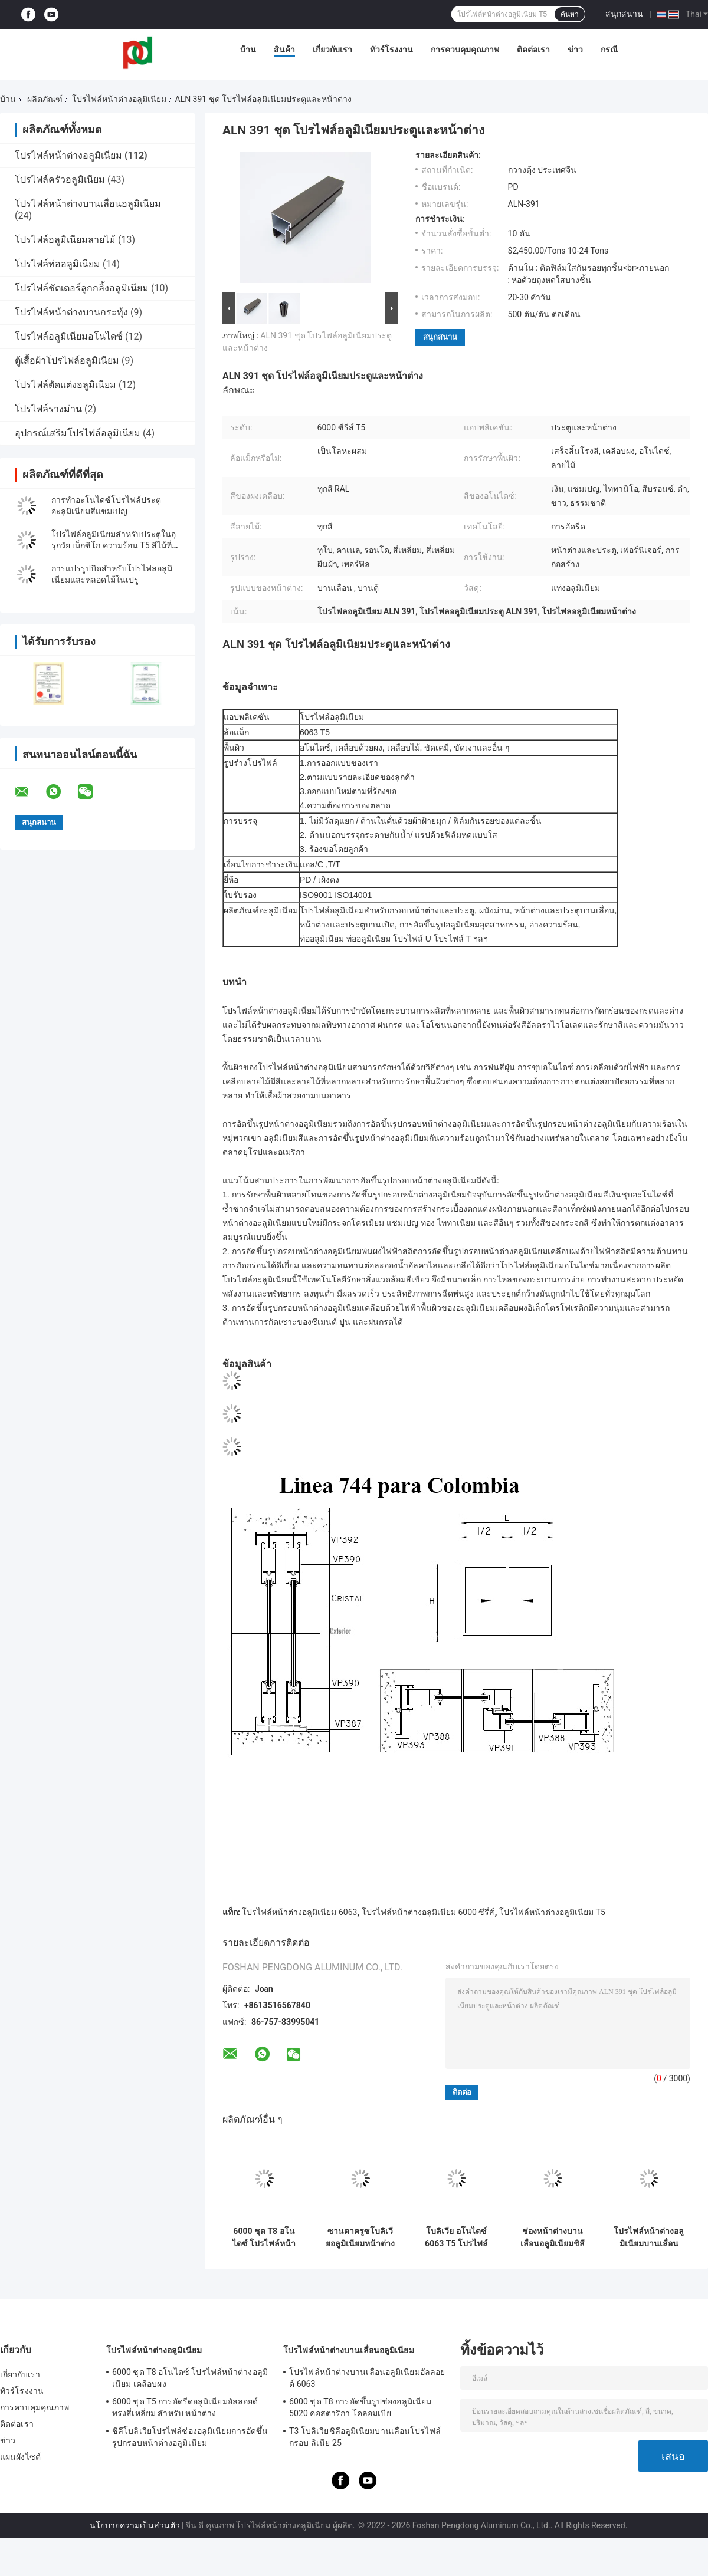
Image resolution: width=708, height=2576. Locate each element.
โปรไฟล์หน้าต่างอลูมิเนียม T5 (552, 1912)
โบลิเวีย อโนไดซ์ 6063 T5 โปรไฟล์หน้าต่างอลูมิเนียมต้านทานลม (456, 2237)
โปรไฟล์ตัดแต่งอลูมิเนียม (65, 384)
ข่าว (575, 49)
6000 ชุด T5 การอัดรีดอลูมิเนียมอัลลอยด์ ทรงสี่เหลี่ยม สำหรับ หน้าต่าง (185, 2407)
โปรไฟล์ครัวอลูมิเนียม (60, 179)
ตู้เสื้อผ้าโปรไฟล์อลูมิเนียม (67, 360)
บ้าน (248, 49)
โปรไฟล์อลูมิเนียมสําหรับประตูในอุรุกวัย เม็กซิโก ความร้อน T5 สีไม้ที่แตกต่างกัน (113, 545)
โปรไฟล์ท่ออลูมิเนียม (57, 263)
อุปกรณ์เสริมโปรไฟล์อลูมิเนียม (77, 433)
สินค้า (284, 49)
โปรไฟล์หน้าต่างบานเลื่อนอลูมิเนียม (88, 203)
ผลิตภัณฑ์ (45, 99)
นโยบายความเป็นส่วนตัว (135, 2525)
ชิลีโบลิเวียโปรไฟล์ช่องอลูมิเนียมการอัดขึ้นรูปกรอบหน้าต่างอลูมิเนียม (190, 2436)
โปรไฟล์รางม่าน (48, 408)
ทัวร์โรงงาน (391, 49)
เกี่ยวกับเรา (332, 49)
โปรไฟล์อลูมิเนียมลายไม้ (65, 239)
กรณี (609, 49)
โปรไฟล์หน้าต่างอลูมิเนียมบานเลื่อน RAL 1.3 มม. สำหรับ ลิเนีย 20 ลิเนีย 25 (649, 2237)
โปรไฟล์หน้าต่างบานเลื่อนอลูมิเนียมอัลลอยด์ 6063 (367, 2378)
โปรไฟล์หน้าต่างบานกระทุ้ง (71, 312)
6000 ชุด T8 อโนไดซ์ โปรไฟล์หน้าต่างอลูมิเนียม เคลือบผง (264, 2237)
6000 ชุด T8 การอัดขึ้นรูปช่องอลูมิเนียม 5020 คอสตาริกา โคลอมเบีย (360, 2407)
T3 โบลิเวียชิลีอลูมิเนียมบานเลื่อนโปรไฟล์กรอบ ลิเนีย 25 (365, 2436)
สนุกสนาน (624, 13)
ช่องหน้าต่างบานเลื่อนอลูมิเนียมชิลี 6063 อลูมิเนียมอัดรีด (552, 2237)
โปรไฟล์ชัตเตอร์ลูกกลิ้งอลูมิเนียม (82, 288)
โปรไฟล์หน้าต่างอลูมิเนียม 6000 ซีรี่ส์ (428, 1912)
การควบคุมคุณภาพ (465, 49)
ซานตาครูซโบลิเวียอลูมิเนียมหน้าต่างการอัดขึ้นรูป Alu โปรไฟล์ (360, 2237)
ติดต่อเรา (533, 49)
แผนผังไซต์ (20, 2457)
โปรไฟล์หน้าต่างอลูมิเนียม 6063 (299, 1912)
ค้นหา (569, 14)
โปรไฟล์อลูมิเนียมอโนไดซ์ (69, 336)
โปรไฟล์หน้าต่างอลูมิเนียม (119, 99)
